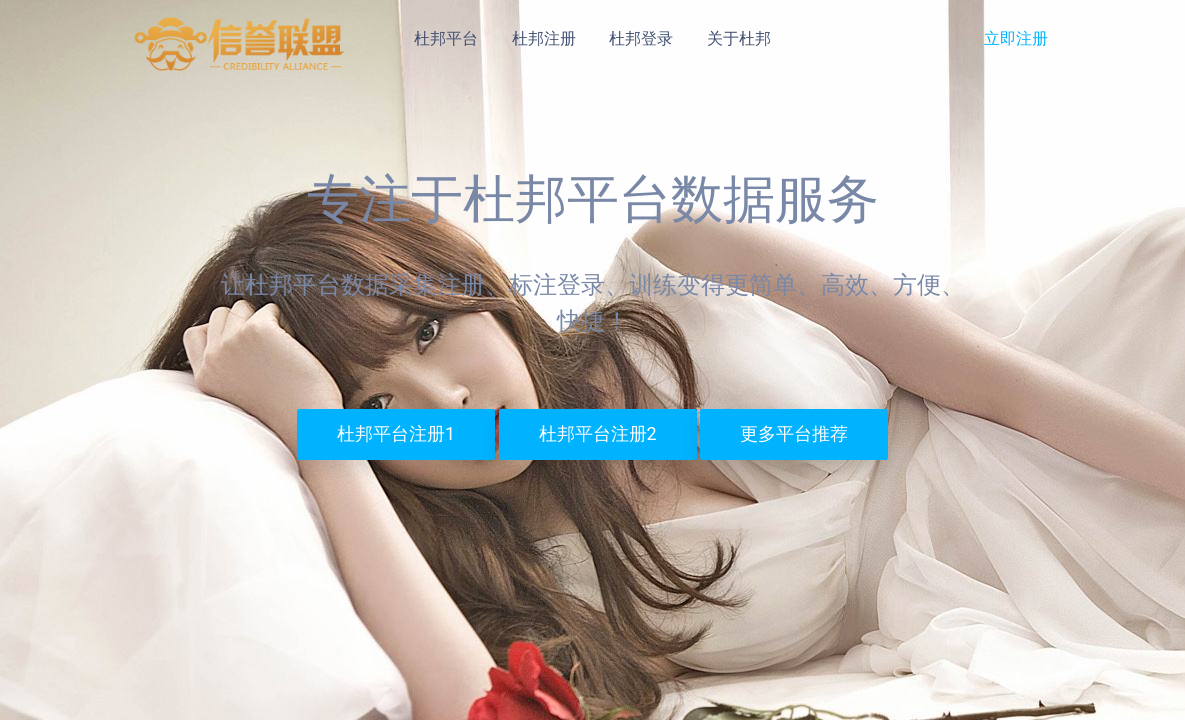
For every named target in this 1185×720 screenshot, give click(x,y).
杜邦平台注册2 (598, 433)
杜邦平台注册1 (396, 433)
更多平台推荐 (794, 433)
